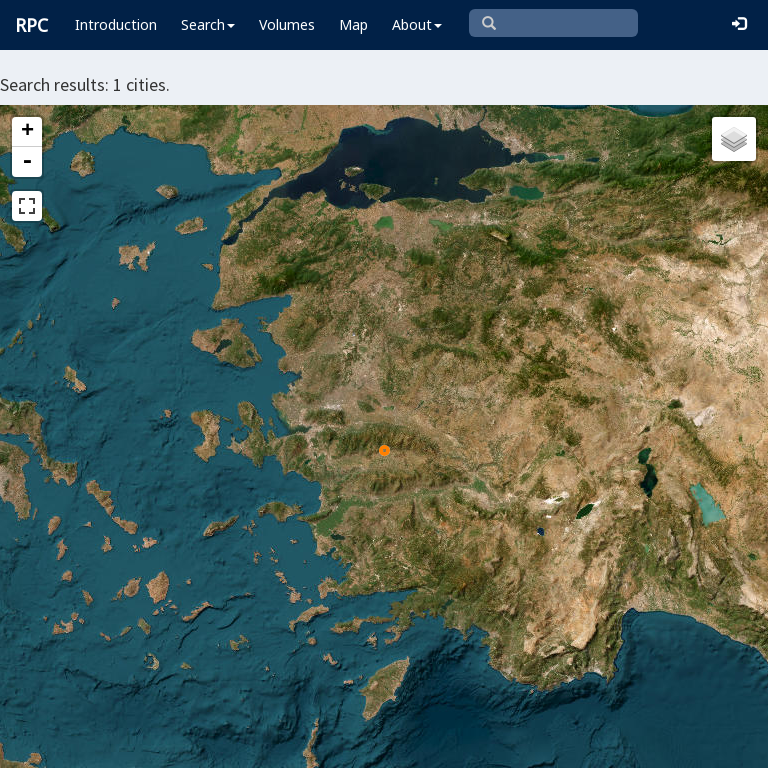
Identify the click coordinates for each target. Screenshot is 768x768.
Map (353, 24)
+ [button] (27, 132)
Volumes (287, 24)
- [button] (27, 162)
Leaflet (48, 744)
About (417, 24)
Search (208, 24)
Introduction (116, 24)
